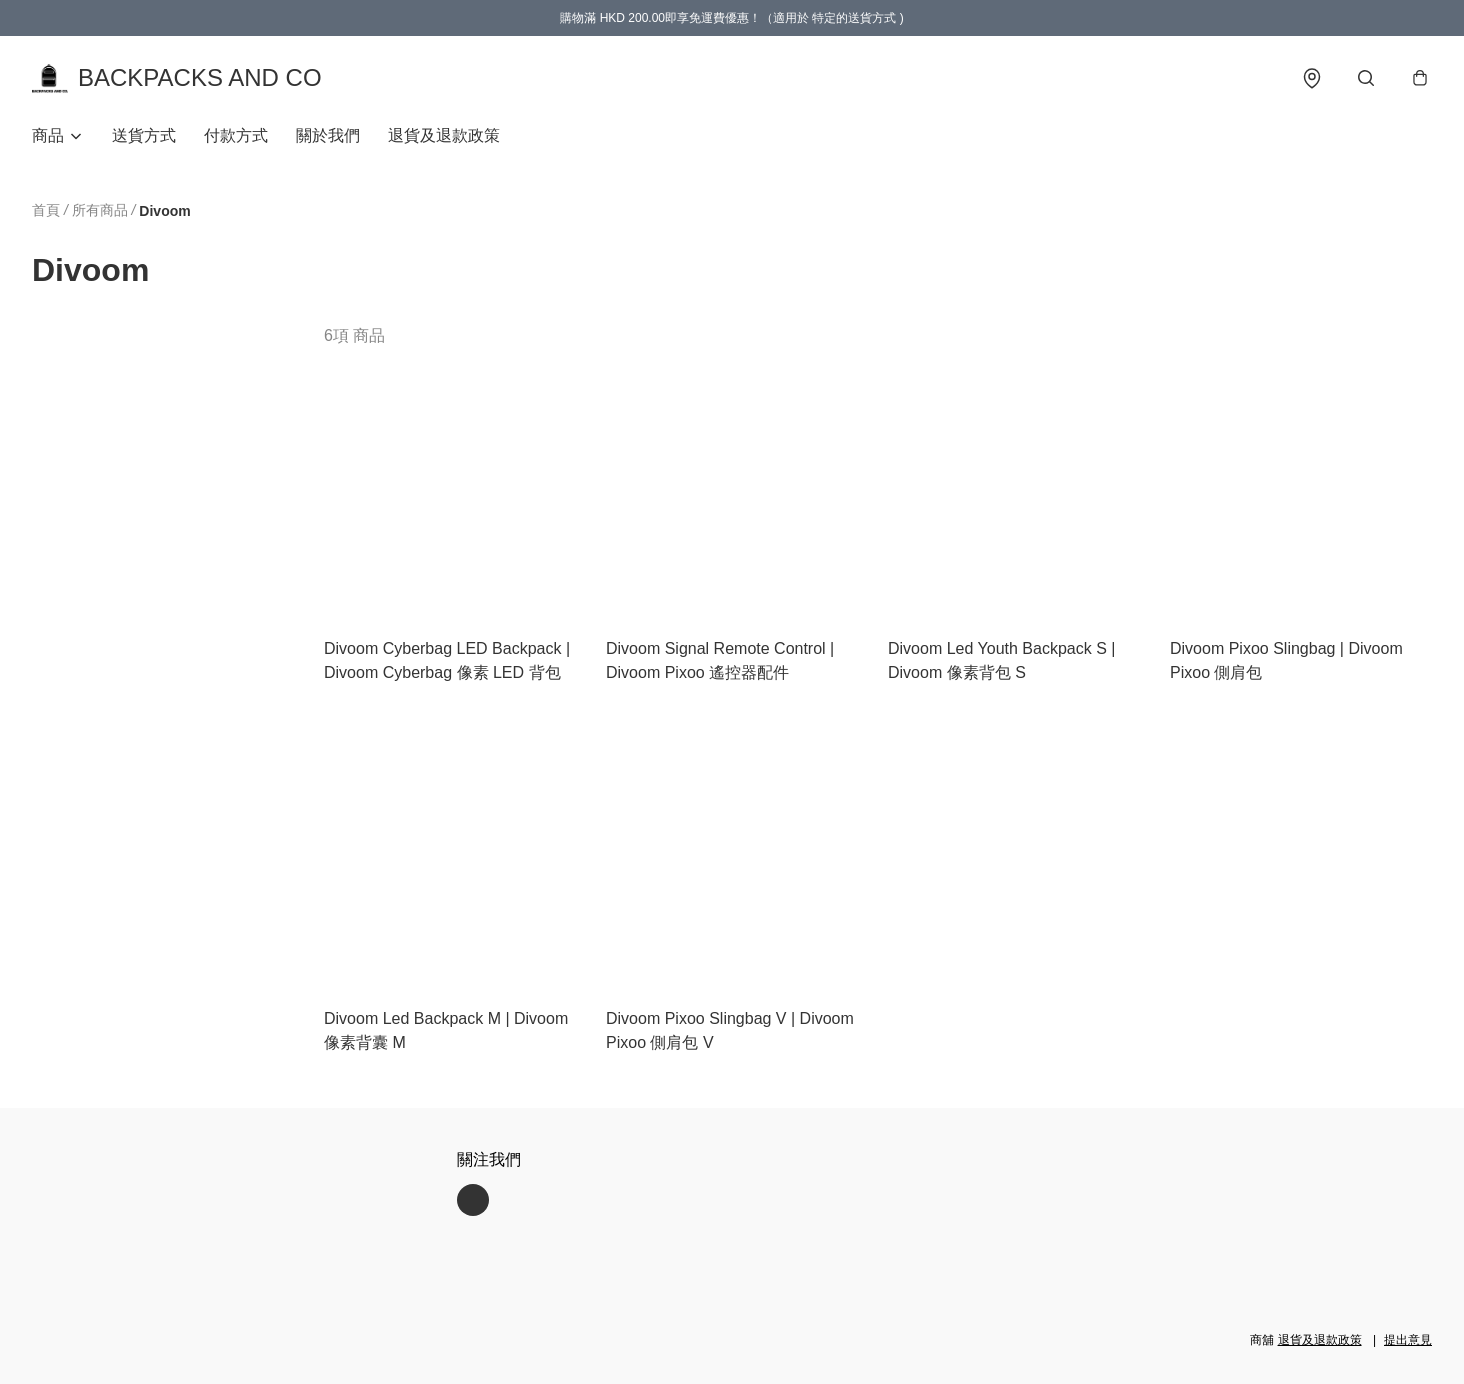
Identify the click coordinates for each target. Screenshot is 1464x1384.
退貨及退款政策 (444, 135)
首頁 (46, 210)
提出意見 (1408, 1340)
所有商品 (100, 210)
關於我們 (328, 135)
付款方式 (236, 135)
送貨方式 (144, 135)
